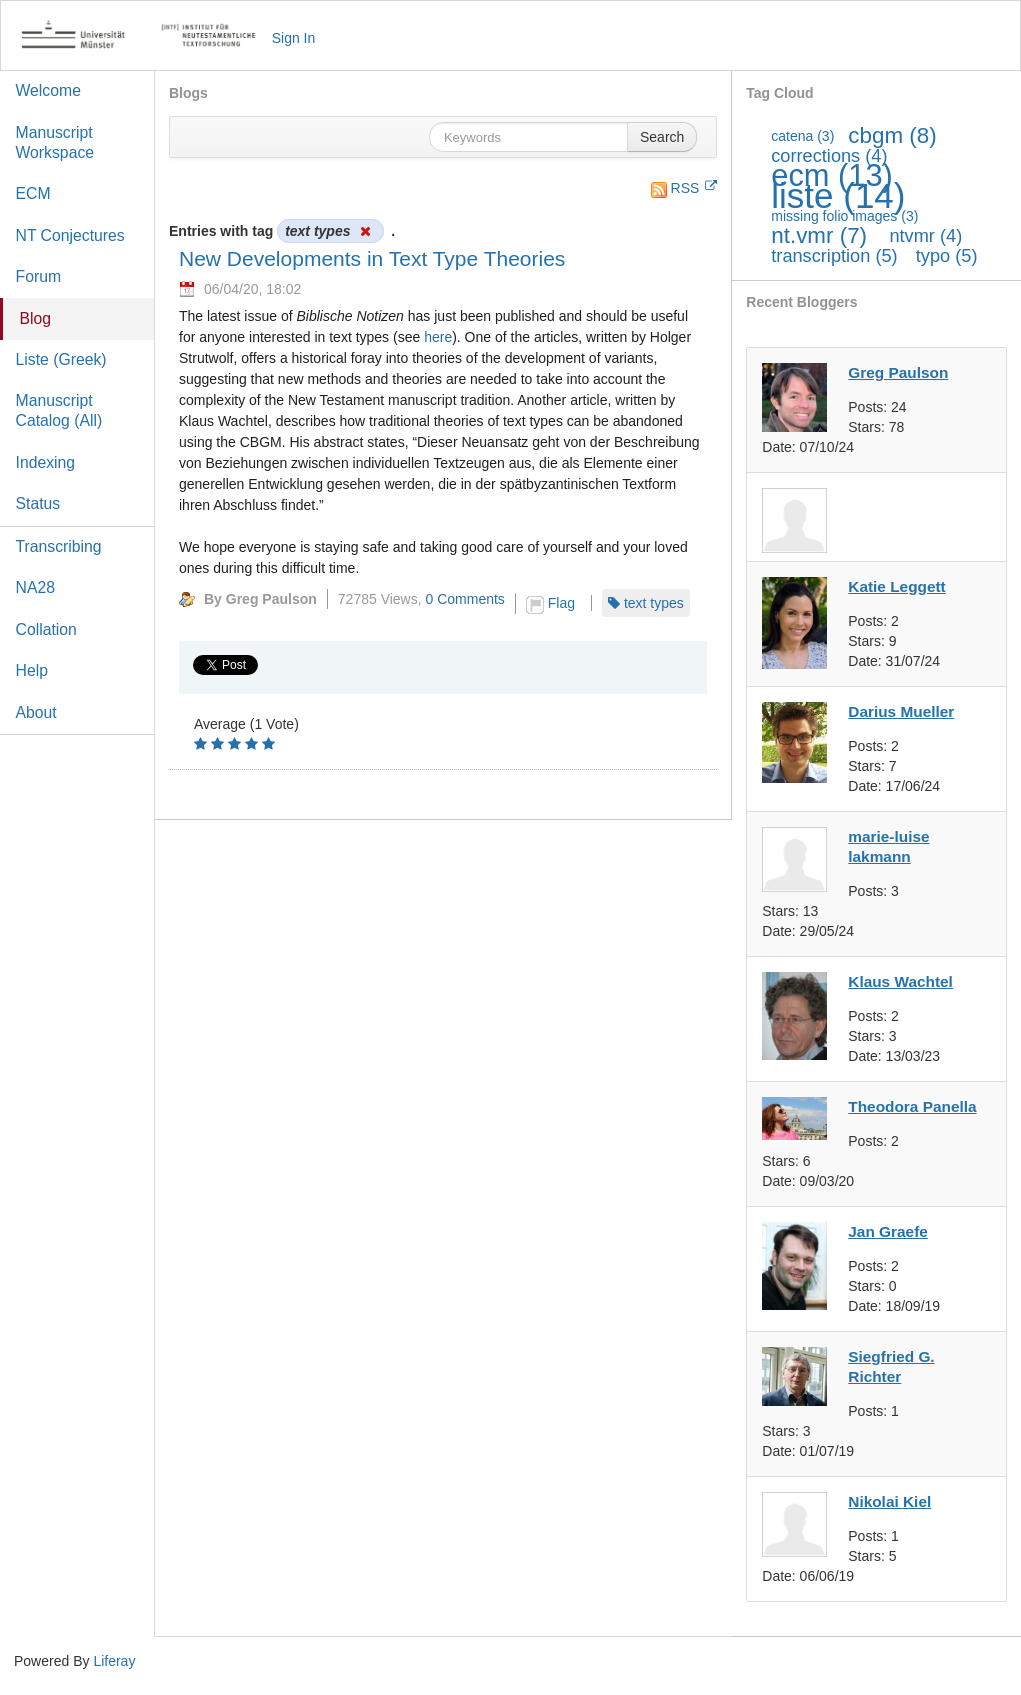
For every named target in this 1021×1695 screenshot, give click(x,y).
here (438, 337)
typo (947, 256)
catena (802, 136)
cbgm (892, 135)
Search (662, 137)
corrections (829, 156)
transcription (834, 256)
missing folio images (844, 216)
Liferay (114, 1661)
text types (654, 603)
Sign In (294, 38)
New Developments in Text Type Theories (372, 258)
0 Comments (465, 599)
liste (838, 195)
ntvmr (925, 236)
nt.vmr (819, 235)
